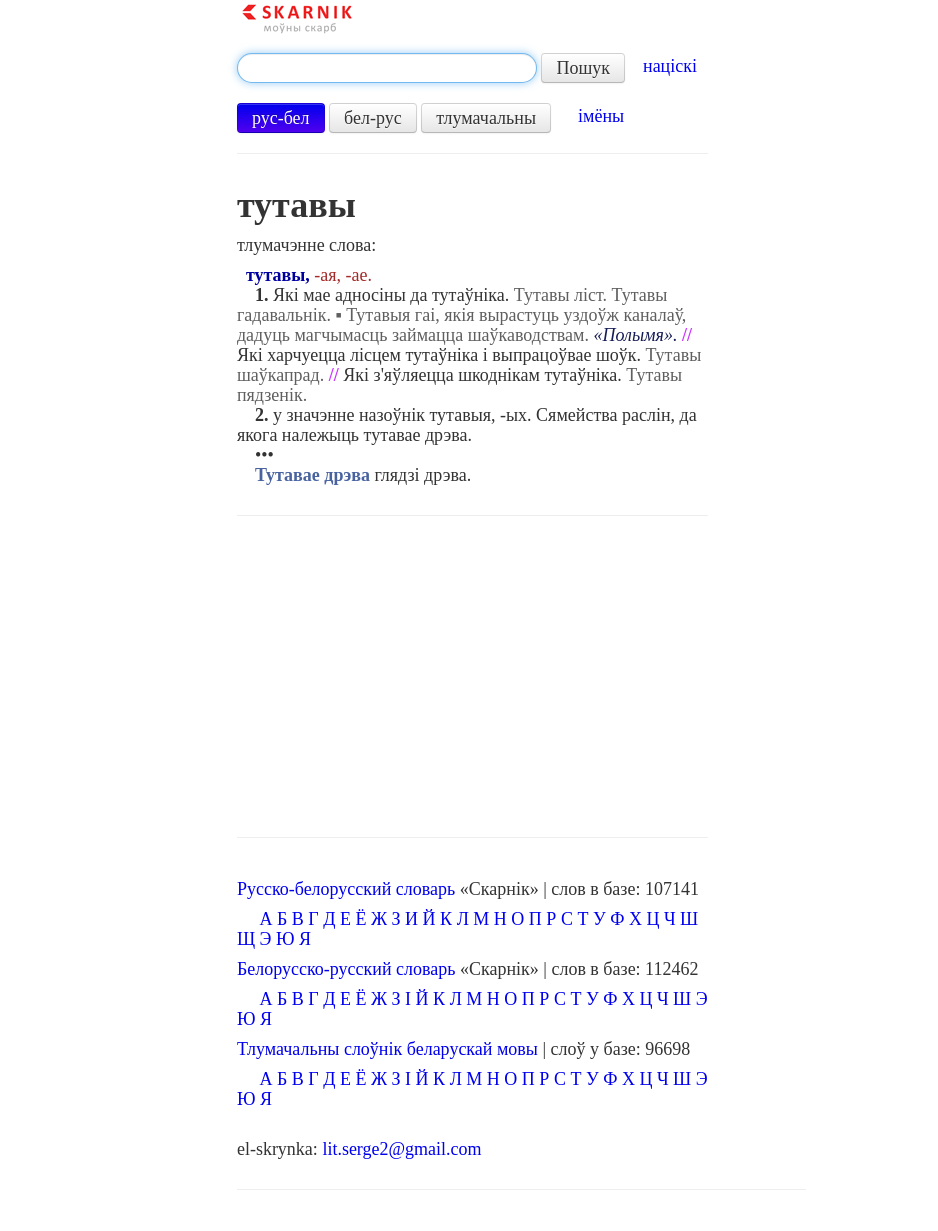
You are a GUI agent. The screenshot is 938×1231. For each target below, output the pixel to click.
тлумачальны (486, 118)
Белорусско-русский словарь (346, 969)
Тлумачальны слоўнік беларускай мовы (387, 1049)
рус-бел (281, 118)
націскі (670, 66)
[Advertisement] (472, 677)
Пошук (583, 68)
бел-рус (373, 118)
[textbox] (387, 68)
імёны (601, 116)
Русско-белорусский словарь (346, 889)
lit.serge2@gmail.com (401, 1149)
